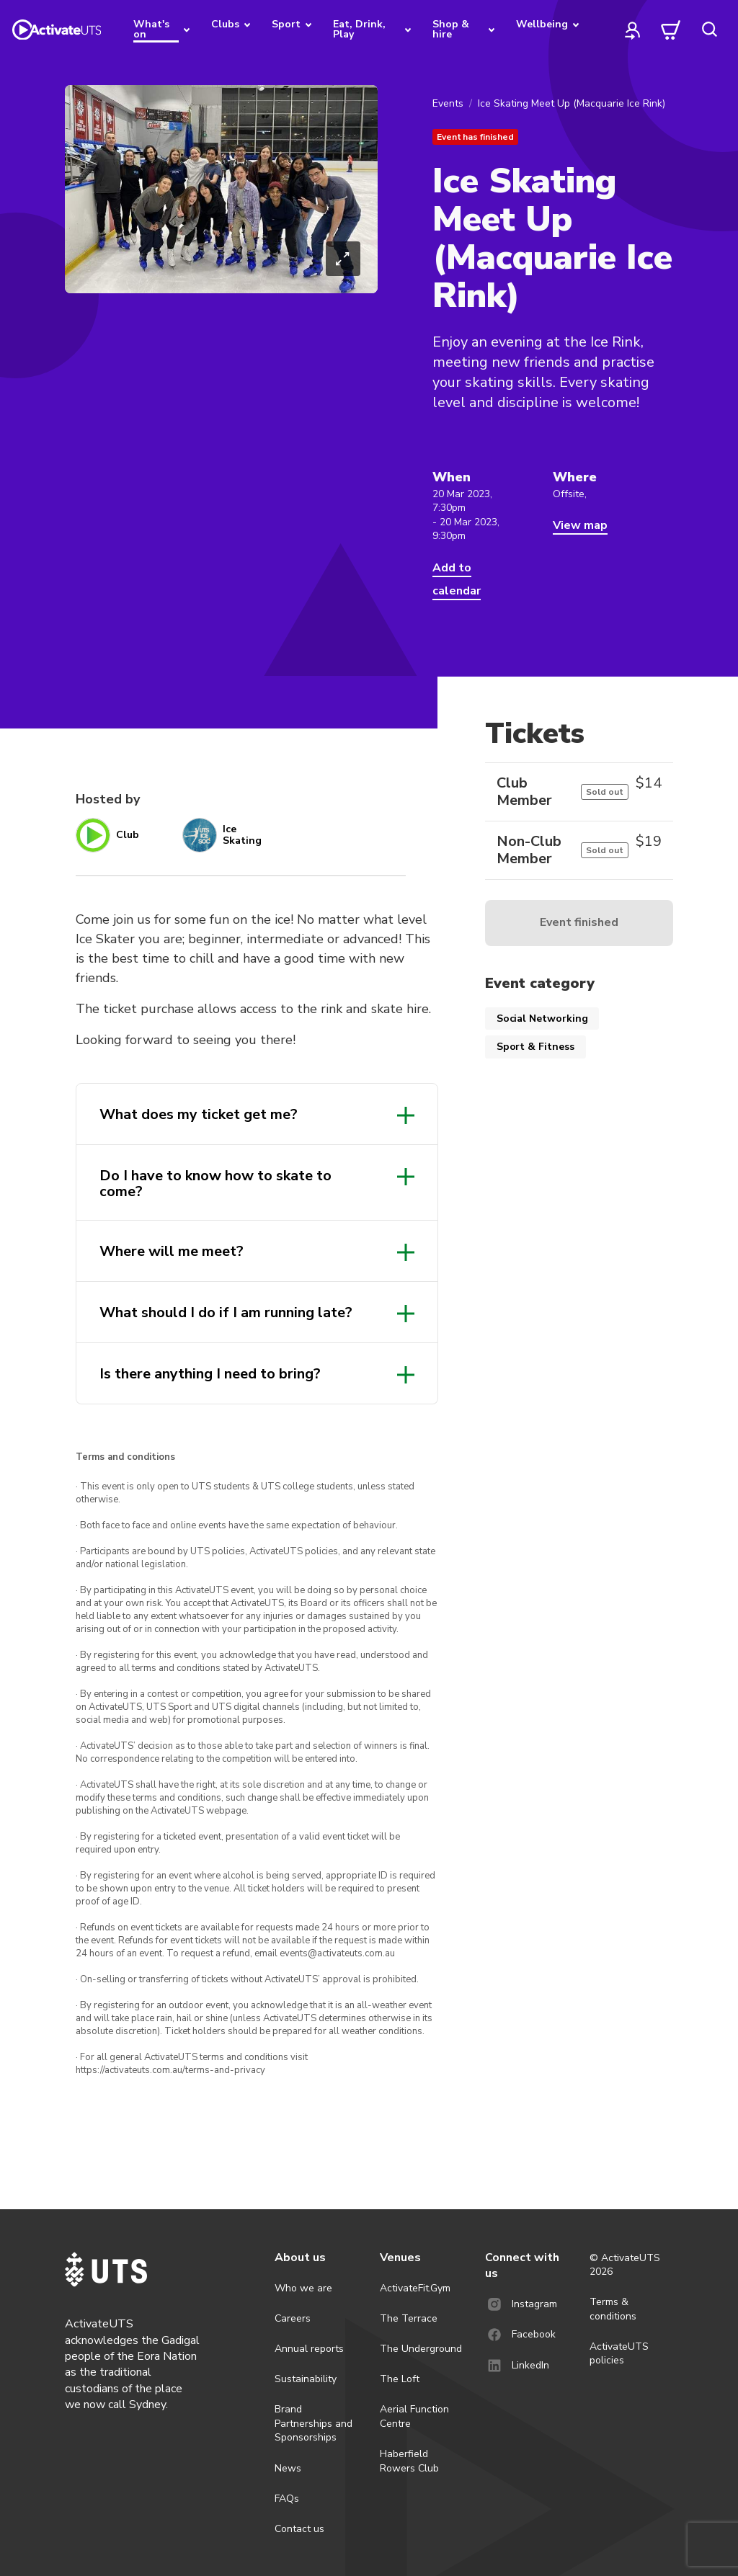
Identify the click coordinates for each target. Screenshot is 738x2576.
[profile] (632, 29)
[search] (709, 29)
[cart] (671, 29)
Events (447, 103)
